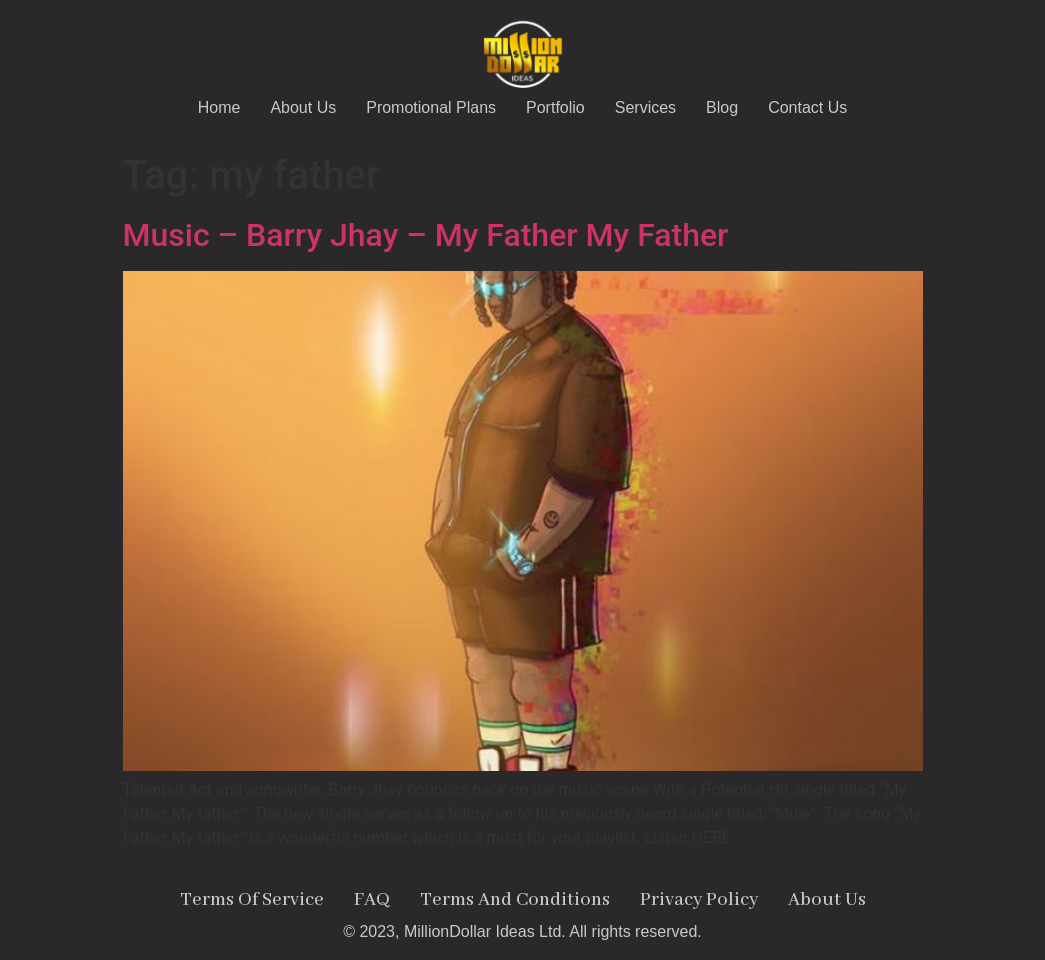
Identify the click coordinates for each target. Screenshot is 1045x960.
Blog (722, 107)
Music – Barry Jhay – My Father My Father (426, 235)
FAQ (372, 900)
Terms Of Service (252, 900)
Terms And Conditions (515, 900)
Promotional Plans (431, 107)
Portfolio (555, 107)
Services (645, 107)
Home (219, 107)
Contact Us (807, 107)
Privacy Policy (699, 900)
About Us (303, 107)
